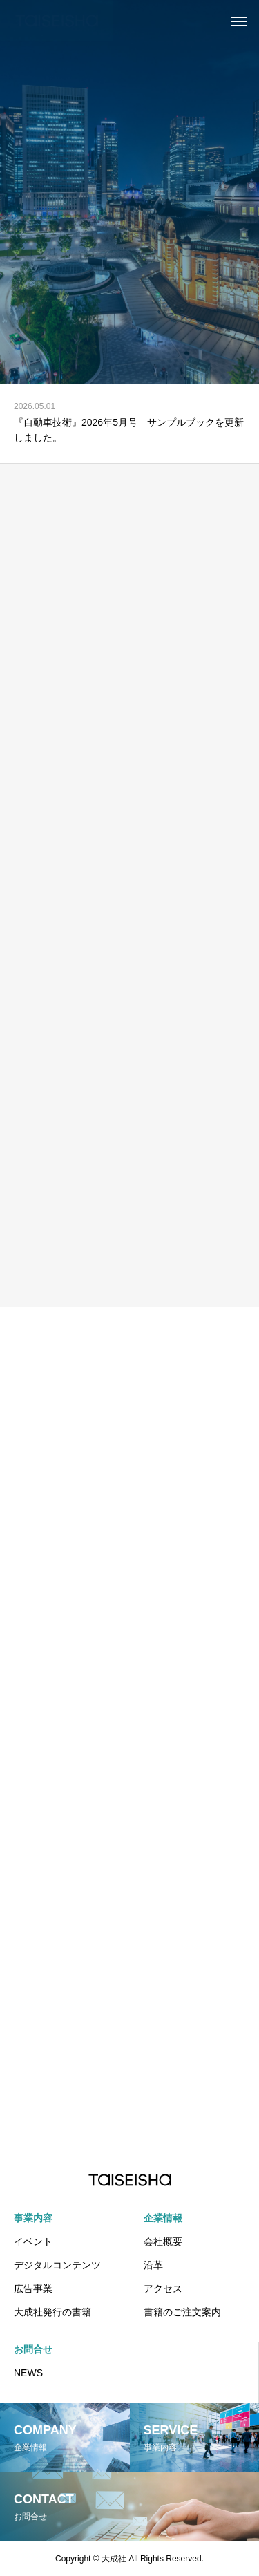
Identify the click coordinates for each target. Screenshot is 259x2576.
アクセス (163, 2288)
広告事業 (33, 2288)
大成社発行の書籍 (52, 2312)
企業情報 (163, 2218)
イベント (33, 2241)
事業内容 (33, 2218)
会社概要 (163, 2241)
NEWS (28, 2372)
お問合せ (33, 2349)
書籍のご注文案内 (182, 2312)
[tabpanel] (129, 192)
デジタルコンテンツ (57, 2265)
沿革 (153, 2265)
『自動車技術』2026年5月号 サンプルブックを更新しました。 (129, 430)
